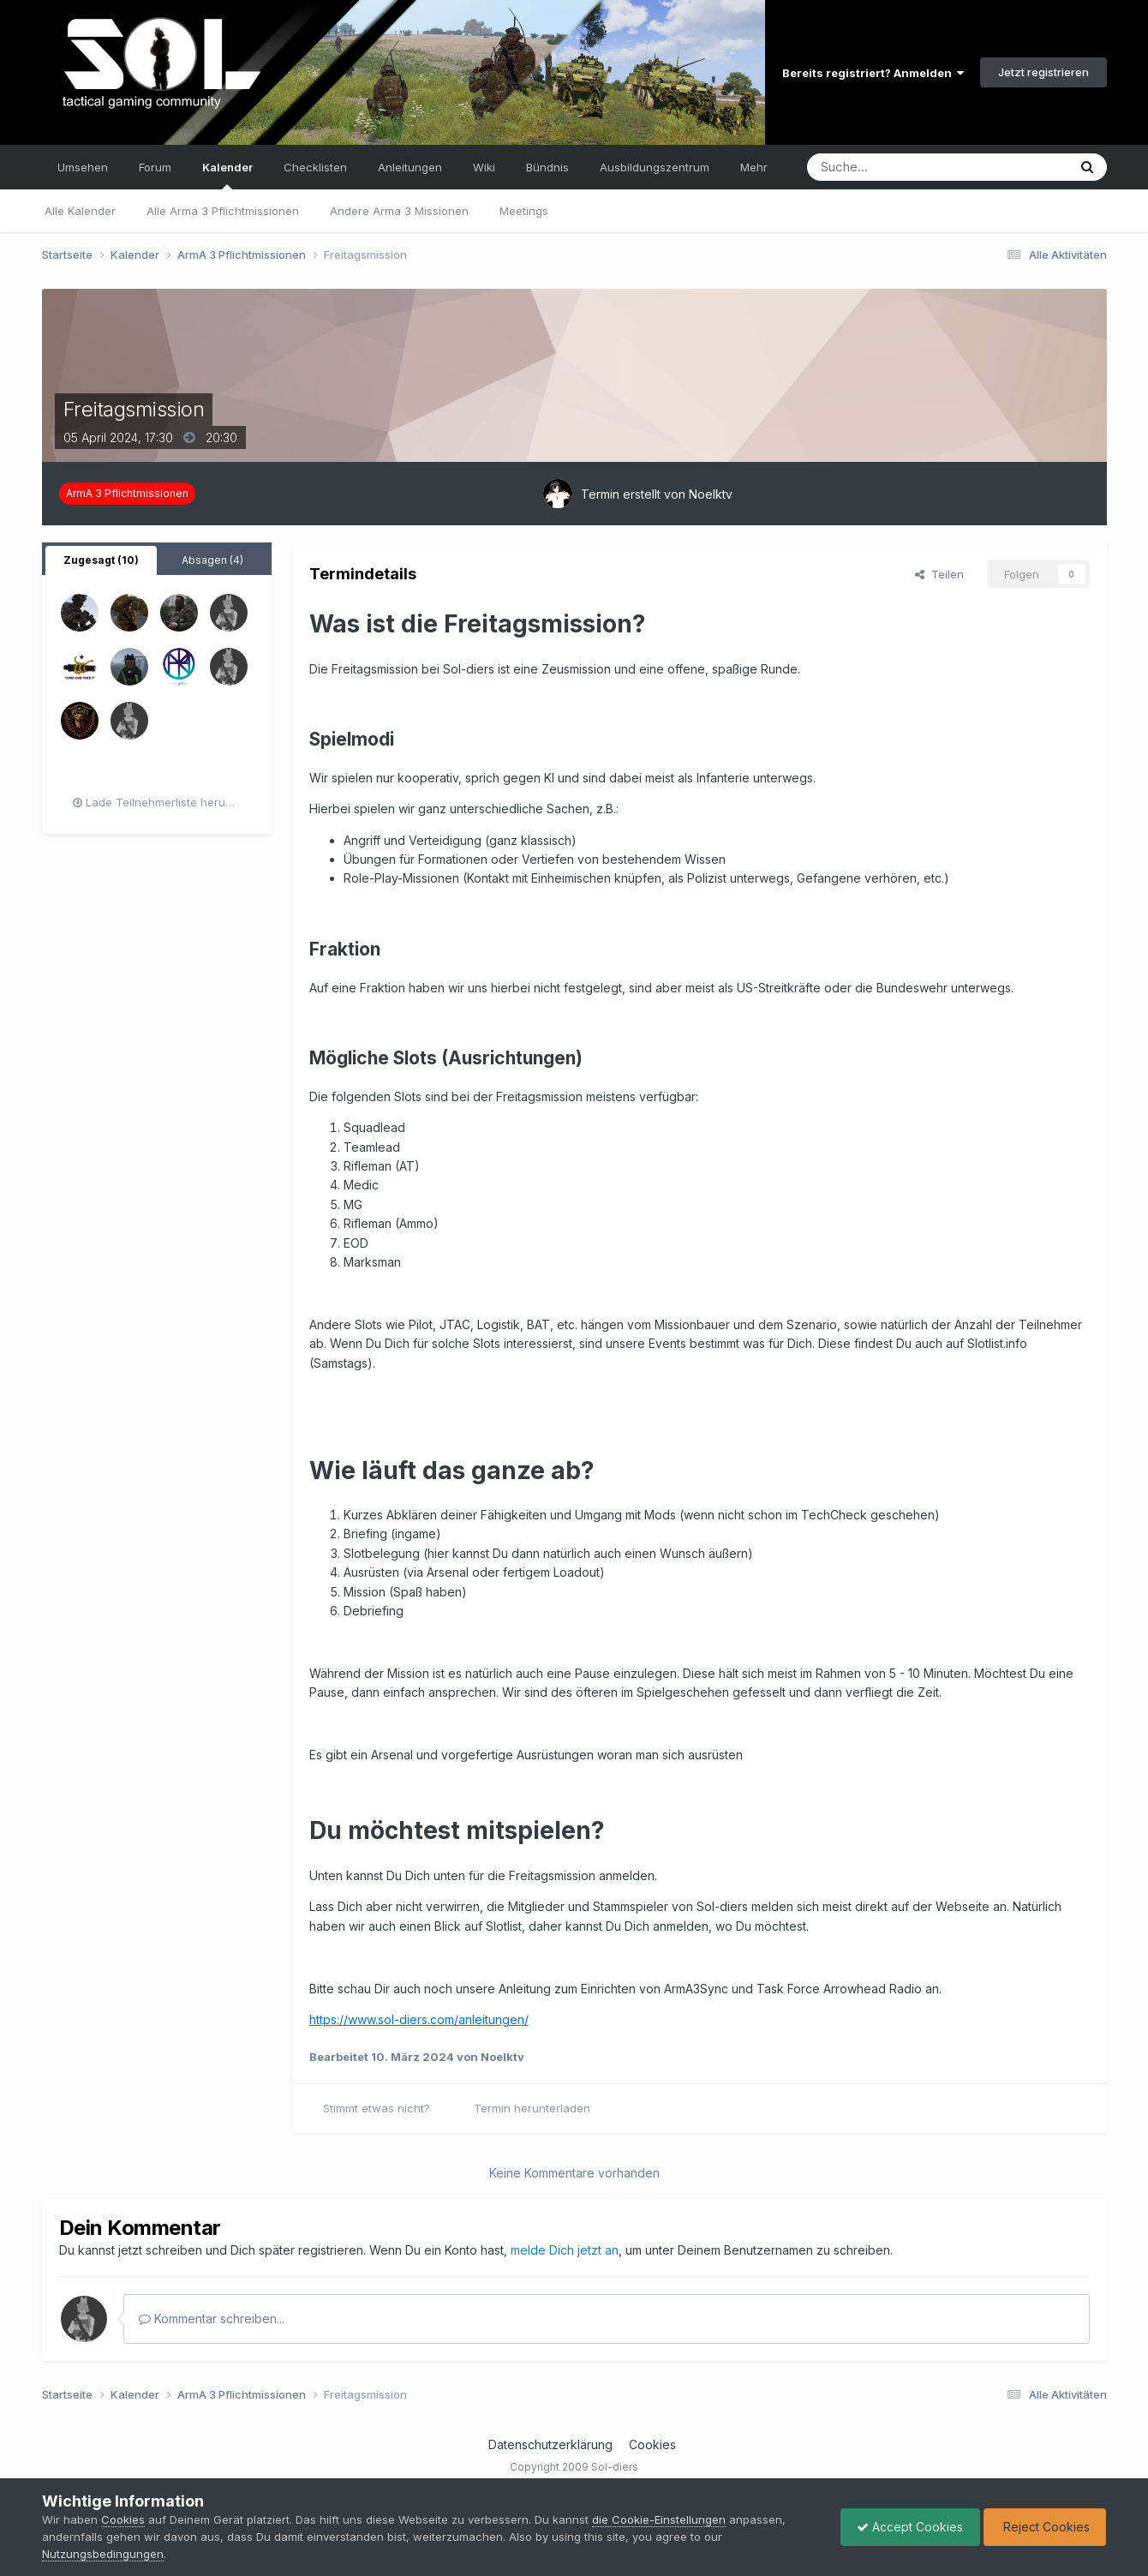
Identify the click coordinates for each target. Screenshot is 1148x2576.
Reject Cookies (1043, 2526)
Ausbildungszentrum (654, 167)
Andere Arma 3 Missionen (399, 211)
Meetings (523, 211)
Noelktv (710, 494)
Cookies (652, 2444)
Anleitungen (410, 167)
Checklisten (315, 167)
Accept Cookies (905, 2526)
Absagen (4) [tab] (212, 560)
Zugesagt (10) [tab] (101, 560)
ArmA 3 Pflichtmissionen (127, 493)
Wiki (484, 167)
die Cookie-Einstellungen (659, 2519)
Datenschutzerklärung (550, 2444)
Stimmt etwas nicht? (376, 2108)
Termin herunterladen (532, 2108)
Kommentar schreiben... (211, 2318)
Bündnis (547, 167)
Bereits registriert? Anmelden (873, 73)
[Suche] (885, 167)
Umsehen (82, 167)
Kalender (227, 174)
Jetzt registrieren (1043, 72)
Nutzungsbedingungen (103, 2554)
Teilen (939, 574)
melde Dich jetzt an (565, 2250)
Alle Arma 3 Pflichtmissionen (222, 211)
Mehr (754, 167)
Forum (155, 167)
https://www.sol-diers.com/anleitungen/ (419, 2019)
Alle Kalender (80, 211)
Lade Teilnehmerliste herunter (160, 802)
